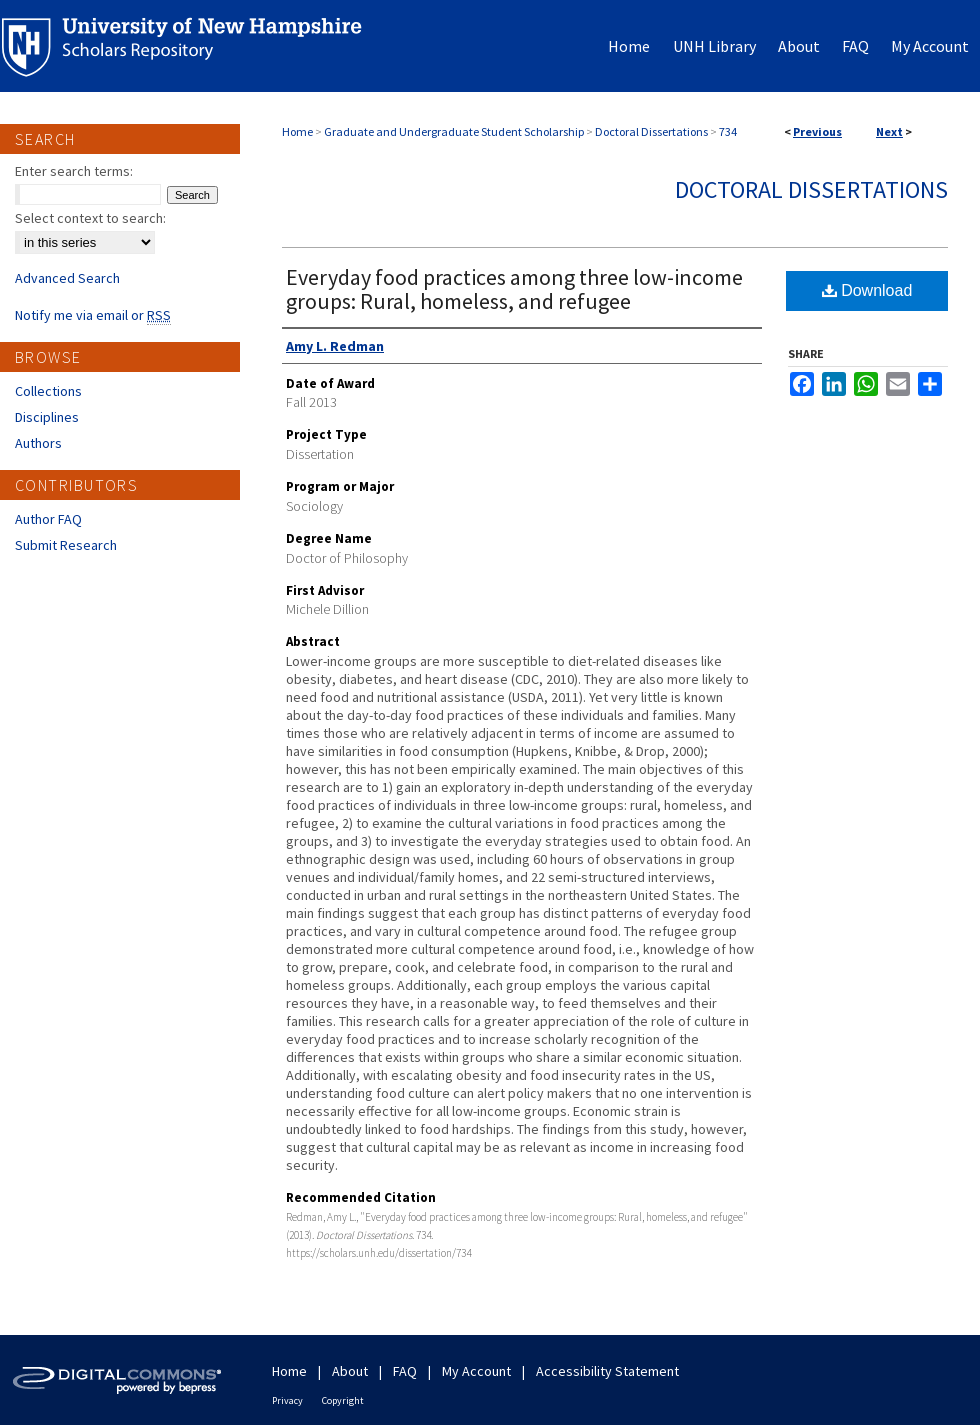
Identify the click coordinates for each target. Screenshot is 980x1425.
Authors (38, 443)
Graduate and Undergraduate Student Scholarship (454, 131)
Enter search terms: (74, 171)
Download (867, 290)
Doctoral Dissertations (651, 131)
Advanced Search (67, 278)
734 (728, 131)
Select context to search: (90, 218)
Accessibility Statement (607, 1371)
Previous (817, 131)
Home (297, 131)
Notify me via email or (93, 315)
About (350, 1371)
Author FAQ (48, 519)
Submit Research (66, 545)
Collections (48, 391)
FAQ (405, 1371)
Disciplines (47, 417)
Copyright (343, 1400)
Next (889, 131)
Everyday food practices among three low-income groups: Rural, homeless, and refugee (514, 289)
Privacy (287, 1400)
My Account (476, 1371)
